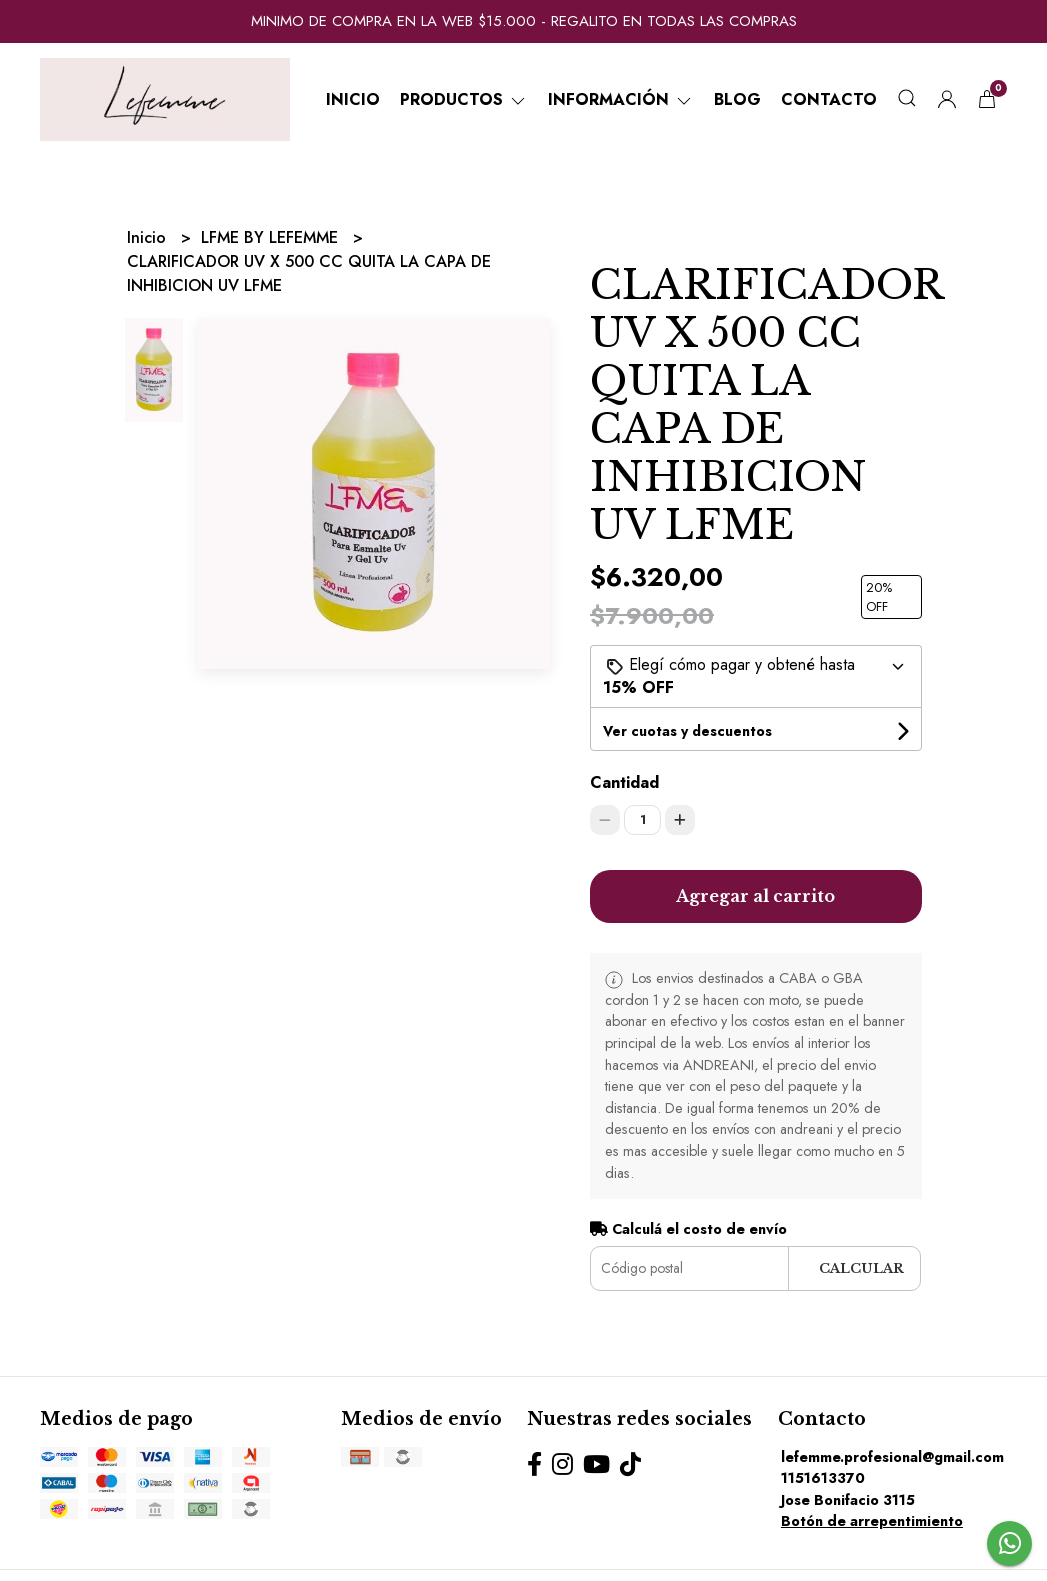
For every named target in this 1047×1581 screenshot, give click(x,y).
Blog (737, 99)
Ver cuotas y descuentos (687, 731)
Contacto (829, 99)
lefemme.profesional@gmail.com (892, 1457)
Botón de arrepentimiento (872, 1521)
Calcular (861, 1268)
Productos (464, 99)
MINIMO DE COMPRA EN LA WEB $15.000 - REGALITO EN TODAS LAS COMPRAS (524, 21)
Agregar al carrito (755, 896)
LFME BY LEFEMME (272, 237)
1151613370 (823, 1478)
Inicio (353, 99)
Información (621, 99)
